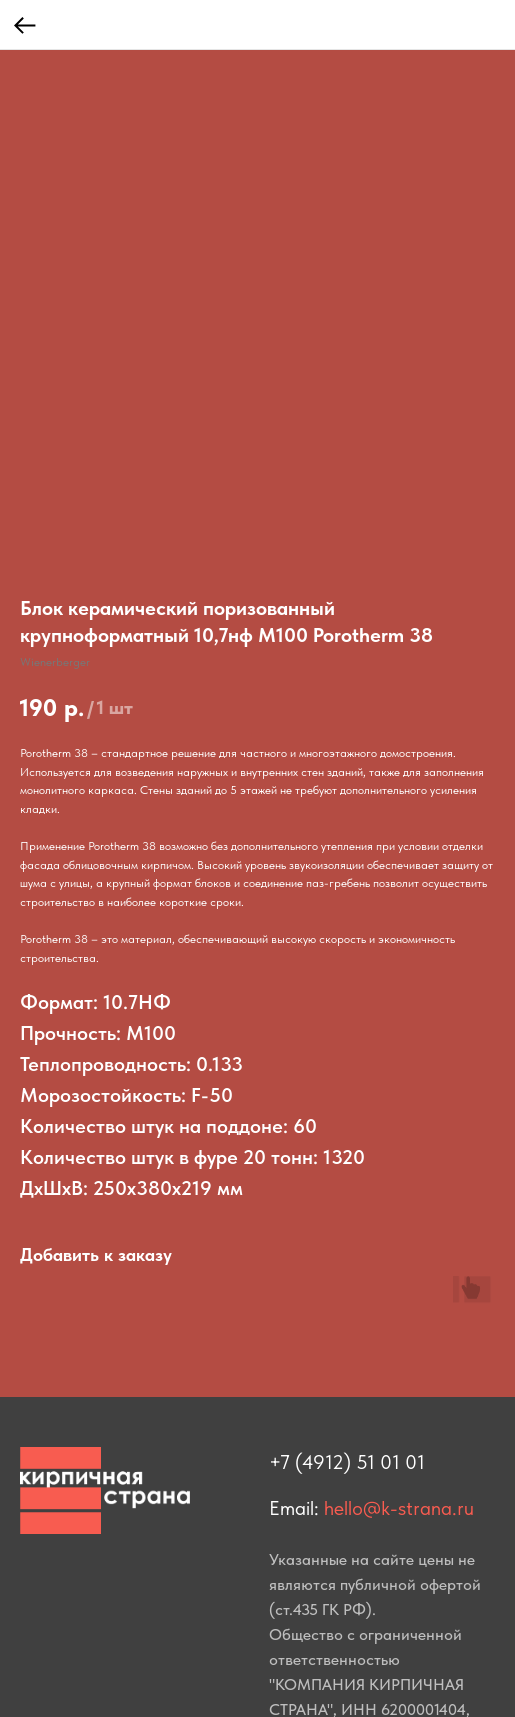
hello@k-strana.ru (399, 1508)
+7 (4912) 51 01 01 (347, 1462)
